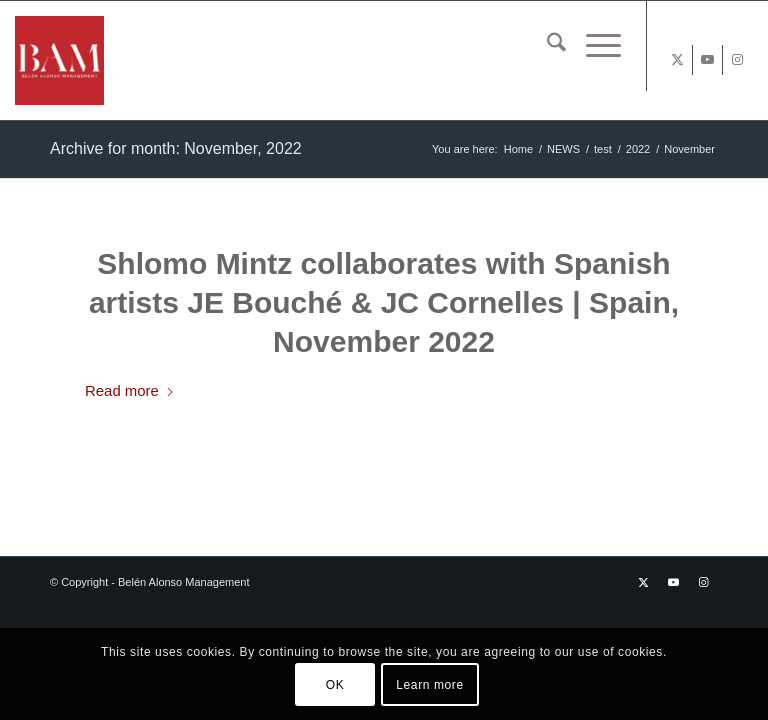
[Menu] (593, 46)
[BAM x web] (127, 60)
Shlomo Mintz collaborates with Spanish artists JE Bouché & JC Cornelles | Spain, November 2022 (384, 302)
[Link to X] (677, 60)
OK (335, 685)
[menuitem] (546, 46)
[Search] (546, 46)
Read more (130, 390)
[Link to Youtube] (707, 60)
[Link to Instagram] (738, 60)
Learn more (429, 685)
